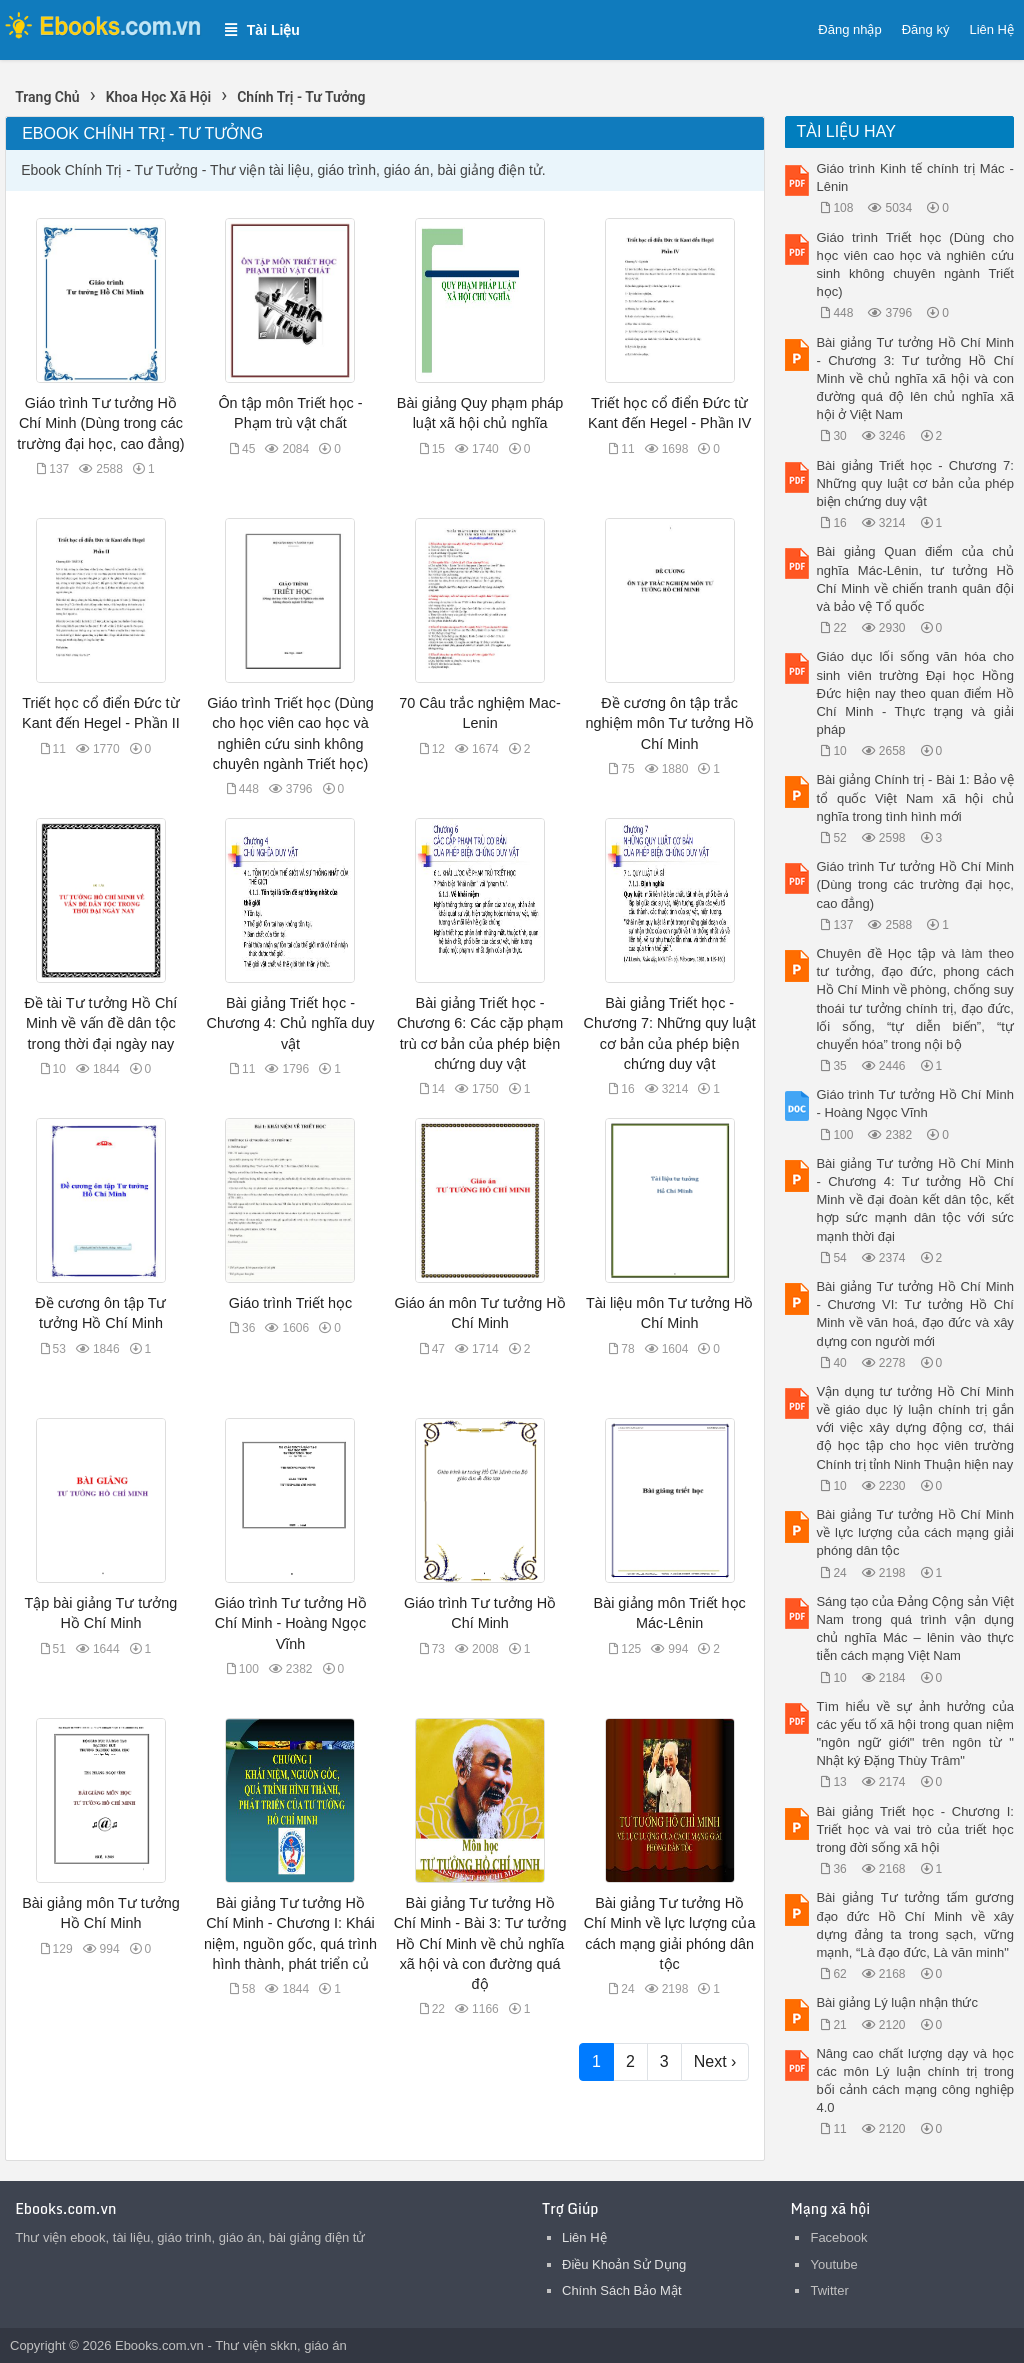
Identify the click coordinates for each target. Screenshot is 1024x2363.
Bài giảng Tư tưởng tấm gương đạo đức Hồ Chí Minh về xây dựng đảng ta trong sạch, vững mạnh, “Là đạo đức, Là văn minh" (914, 1925)
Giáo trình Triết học (290, 1303)
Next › (715, 2061)
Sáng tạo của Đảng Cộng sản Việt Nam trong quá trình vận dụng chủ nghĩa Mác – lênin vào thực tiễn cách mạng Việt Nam (914, 1629)
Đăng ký (926, 29)
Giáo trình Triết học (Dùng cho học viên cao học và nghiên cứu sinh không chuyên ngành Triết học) (914, 265)
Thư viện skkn (256, 2345)
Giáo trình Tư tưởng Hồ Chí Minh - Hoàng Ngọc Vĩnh (290, 1623)
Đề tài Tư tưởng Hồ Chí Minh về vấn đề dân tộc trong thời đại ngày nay (100, 1023)
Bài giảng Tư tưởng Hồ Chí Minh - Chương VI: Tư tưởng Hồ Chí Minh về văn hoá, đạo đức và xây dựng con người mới (914, 1314)
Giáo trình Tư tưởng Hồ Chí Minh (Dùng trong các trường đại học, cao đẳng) (100, 423)
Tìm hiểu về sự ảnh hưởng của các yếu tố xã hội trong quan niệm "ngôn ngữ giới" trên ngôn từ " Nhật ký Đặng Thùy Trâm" (914, 1734)
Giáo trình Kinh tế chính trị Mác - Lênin (914, 177)
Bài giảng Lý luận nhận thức (897, 2002)
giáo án (325, 2345)
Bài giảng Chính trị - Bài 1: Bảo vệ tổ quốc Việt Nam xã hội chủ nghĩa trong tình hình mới (914, 797)
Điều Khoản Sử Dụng (624, 2264)
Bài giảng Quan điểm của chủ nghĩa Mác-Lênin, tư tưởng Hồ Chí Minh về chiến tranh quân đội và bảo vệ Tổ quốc (914, 579)
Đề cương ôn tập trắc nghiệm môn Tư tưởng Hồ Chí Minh (670, 723)
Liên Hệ (991, 29)
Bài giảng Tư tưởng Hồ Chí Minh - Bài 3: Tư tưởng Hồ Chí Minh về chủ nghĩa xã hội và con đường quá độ (480, 1943)
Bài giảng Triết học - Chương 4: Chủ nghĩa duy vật (290, 1023)
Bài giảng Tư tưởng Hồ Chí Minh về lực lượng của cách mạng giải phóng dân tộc (914, 1532)
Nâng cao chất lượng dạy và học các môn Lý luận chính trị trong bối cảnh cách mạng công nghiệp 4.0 (914, 2081)
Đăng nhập (849, 29)
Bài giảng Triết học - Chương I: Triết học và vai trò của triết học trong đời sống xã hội (914, 1829)
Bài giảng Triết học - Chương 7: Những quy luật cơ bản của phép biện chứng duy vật (914, 483)
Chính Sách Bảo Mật (622, 2290)
